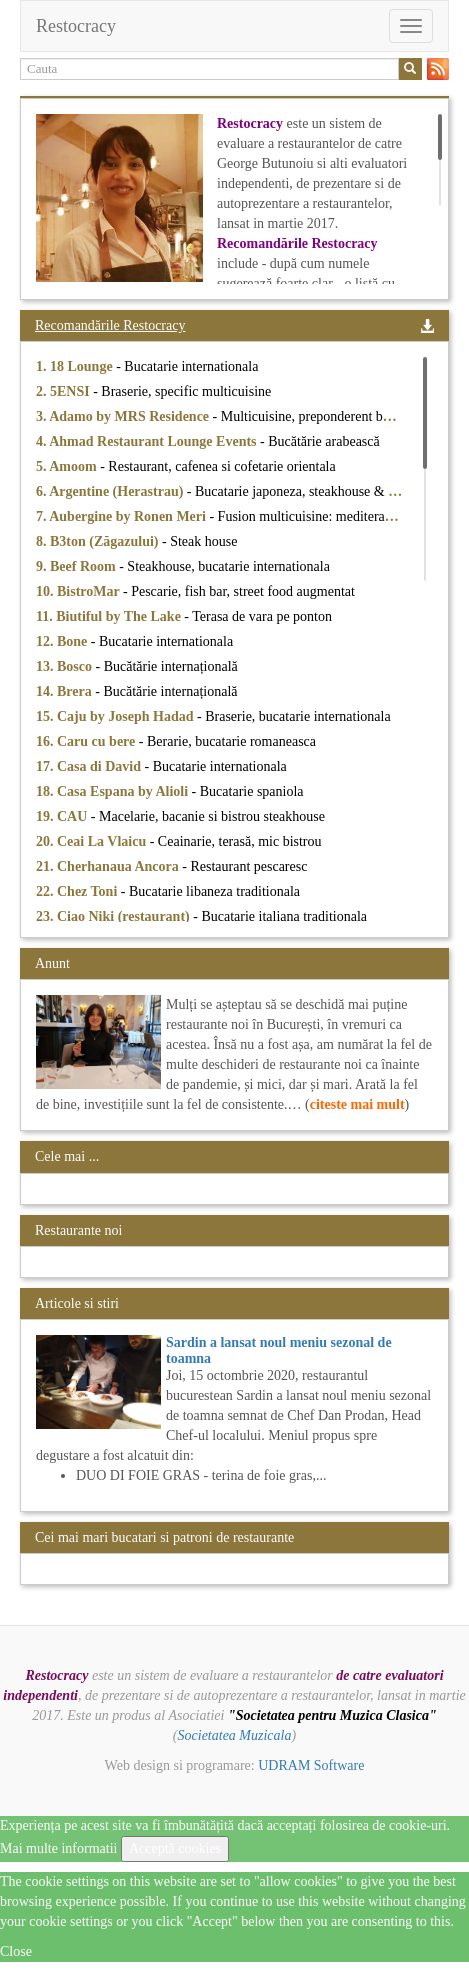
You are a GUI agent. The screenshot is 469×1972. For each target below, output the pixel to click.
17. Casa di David (90, 766)
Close (16, 1951)
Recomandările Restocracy (110, 325)
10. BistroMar (79, 591)
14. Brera (65, 691)
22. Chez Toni (78, 891)
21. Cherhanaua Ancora (109, 866)
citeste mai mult (357, 1104)
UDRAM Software (311, 1765)
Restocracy (76, 26)
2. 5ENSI (64, 391)
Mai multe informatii (58, 1848)
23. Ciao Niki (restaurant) (114, 916)
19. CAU (63, 816)
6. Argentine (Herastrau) (111, 491)
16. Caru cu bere (87, 741)
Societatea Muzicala (235, 1735)
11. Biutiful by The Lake (110, 616)
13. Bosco (66, 666)
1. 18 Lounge (76, 366)
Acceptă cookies (175, 1848)
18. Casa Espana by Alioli (114, 791)
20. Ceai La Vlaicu (93, 841)
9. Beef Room (77, 566)
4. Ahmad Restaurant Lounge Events (148, 441)
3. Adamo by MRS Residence (124, 416)
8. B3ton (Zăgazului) (99, 541)
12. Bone (63, 641)
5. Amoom (68, 466)
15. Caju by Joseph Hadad (116, 716)
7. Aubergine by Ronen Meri (122, 516)
